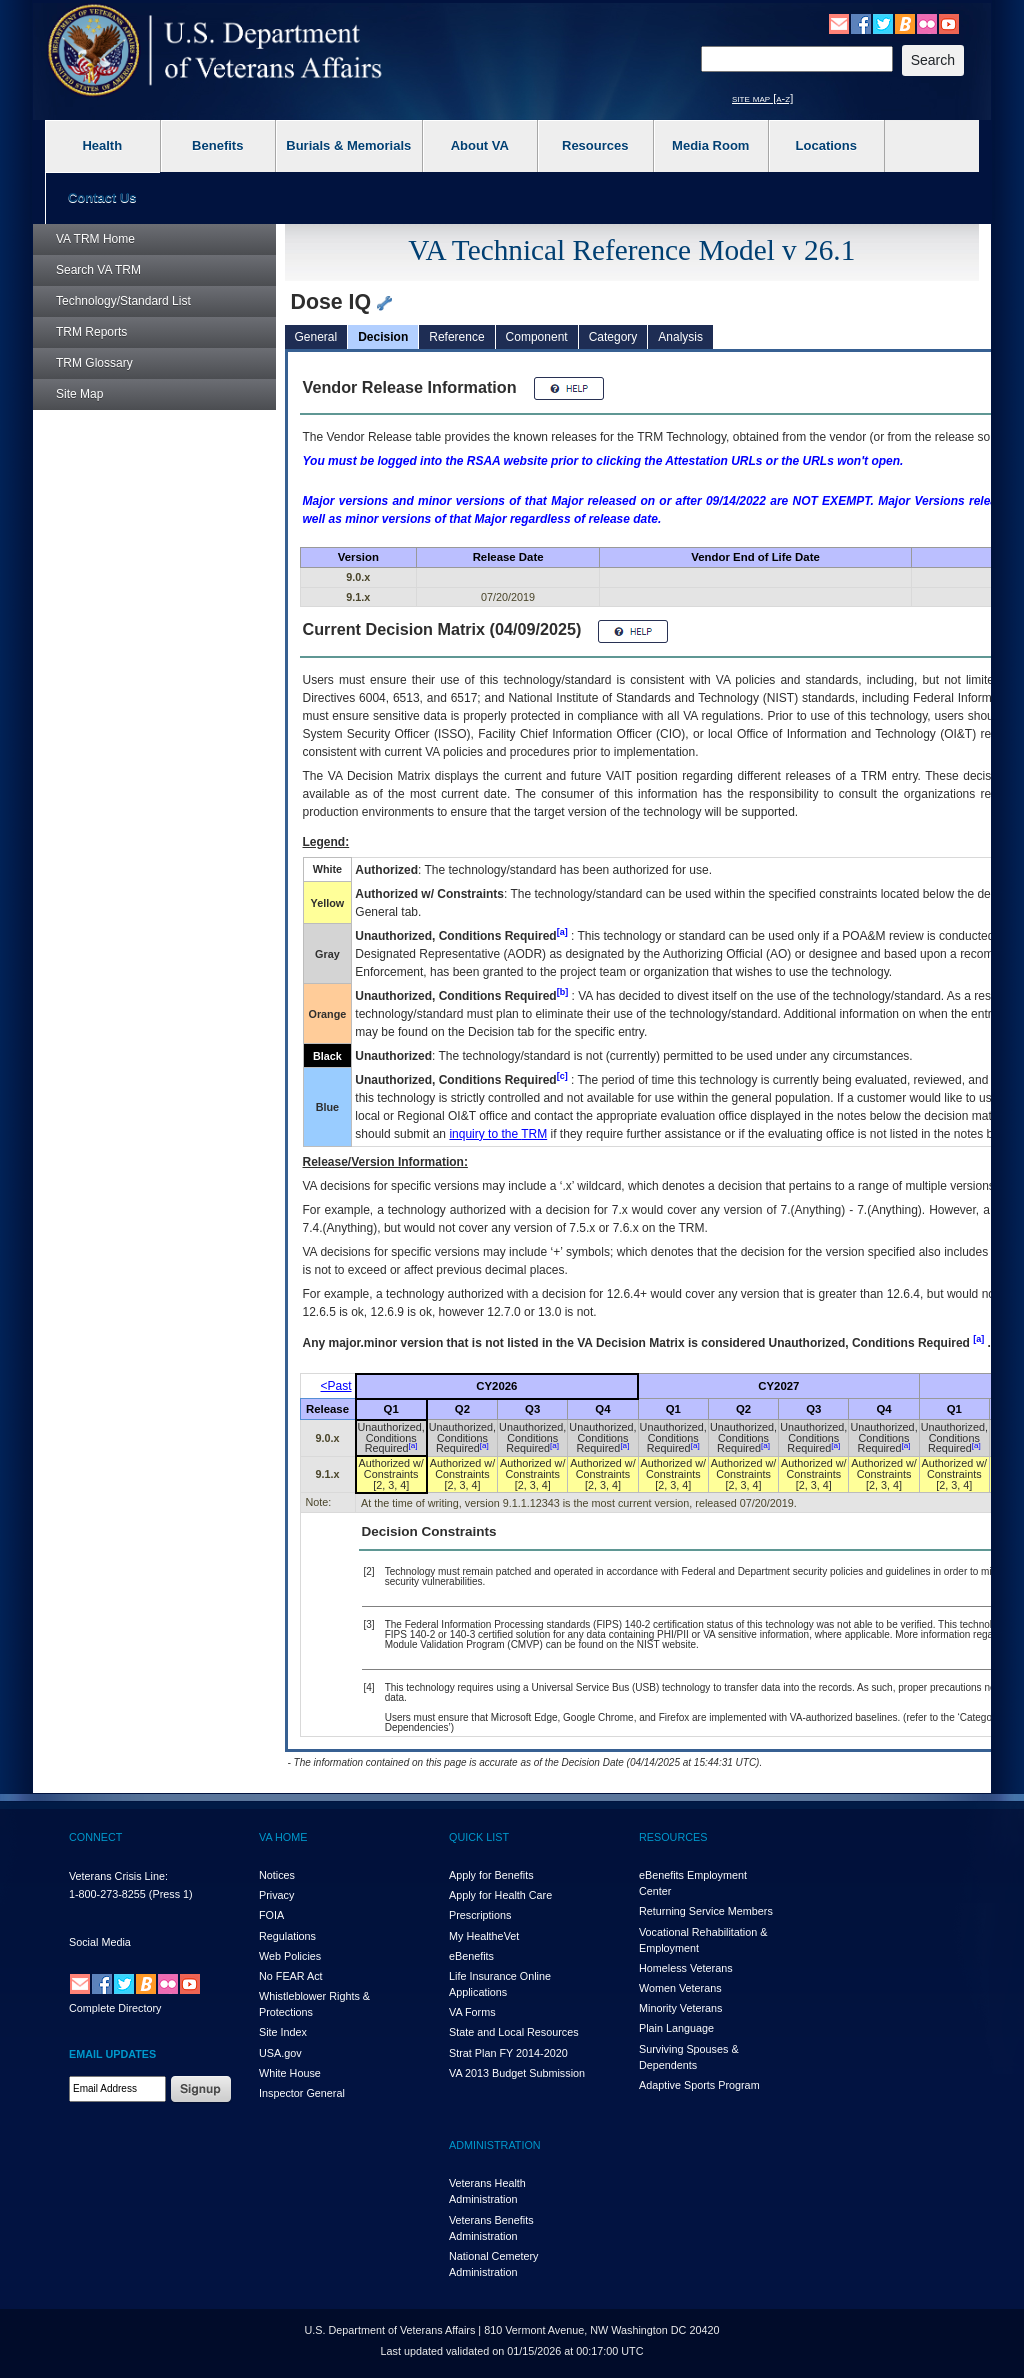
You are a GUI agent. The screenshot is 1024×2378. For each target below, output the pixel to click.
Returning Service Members (706, 1911)
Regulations (287, 1936)
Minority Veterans (680, 2008)
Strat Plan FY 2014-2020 (508, 2053)
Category (613, 337)
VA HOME (283, 1837)
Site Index (283, 2032)
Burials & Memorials (348, 145)
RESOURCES (673, 1837)
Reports (91, 332)
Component (537, 337)
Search (98, 270)
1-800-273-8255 (107, 1894)
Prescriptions (480, 1915)
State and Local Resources (514, 2032)
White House (290, 2073)
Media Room (710, 145)
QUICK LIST (479, 1837)
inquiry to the (498, 1134)
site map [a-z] (762, 98)
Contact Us (102, 197)
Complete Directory (115, 2008)
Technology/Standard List (123, 301)
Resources (595, 145)
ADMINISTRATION (495, 2145)
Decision (383, 337)
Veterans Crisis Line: (118, 1876)
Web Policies (290, 1956)
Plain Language (676, 2028)
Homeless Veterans (686, 1968)
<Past (336, 1386)
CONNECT (95, 1837)
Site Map (79, 394)
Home (95, 239)
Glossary (94, 363)
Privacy (276, 1895)
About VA (480, 145)
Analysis (680, 337)
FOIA (271, 1915)
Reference (456, 337)
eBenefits (471, 1956)
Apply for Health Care (500, 1895)
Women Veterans (680, 1988)
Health (102, 145)
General (316, 337)
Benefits (217, 145)
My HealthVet (484, 1936)
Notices (277, 1875)
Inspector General (302, 2093)
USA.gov (280, 2053)
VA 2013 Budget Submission (517, 2073)
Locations (826, 145)
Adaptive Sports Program (699, 2085)
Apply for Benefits (491, 1875)
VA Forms (472, 2012)
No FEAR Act (291, 1976)
